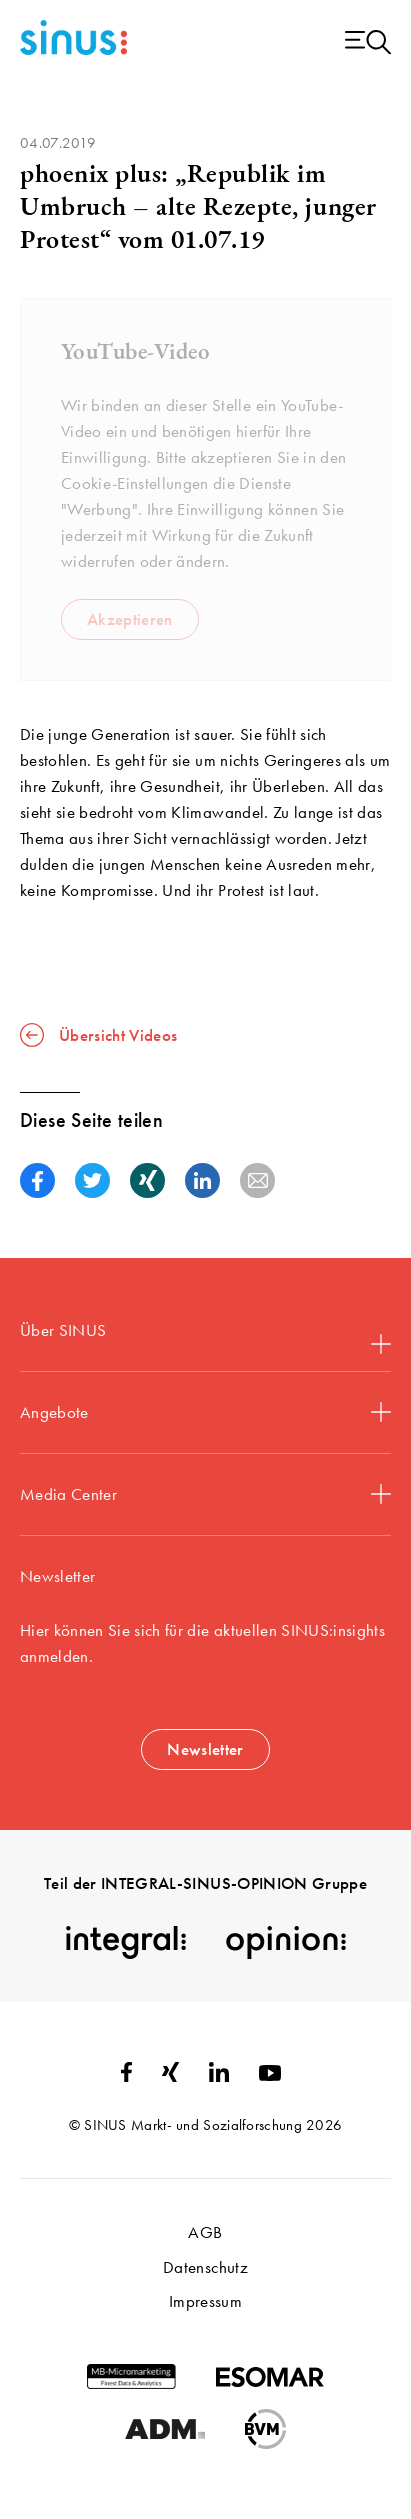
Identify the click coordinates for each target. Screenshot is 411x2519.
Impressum (205, 2301)
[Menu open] (368, 43)
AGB (205, 2232)
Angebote (205, 1412)
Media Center (205, 1494)
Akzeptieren (130, 619)
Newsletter (205, 1749)
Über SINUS (205, 1336)
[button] (37, 1180)
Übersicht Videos (98, 1035)
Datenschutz (205, 2267)
